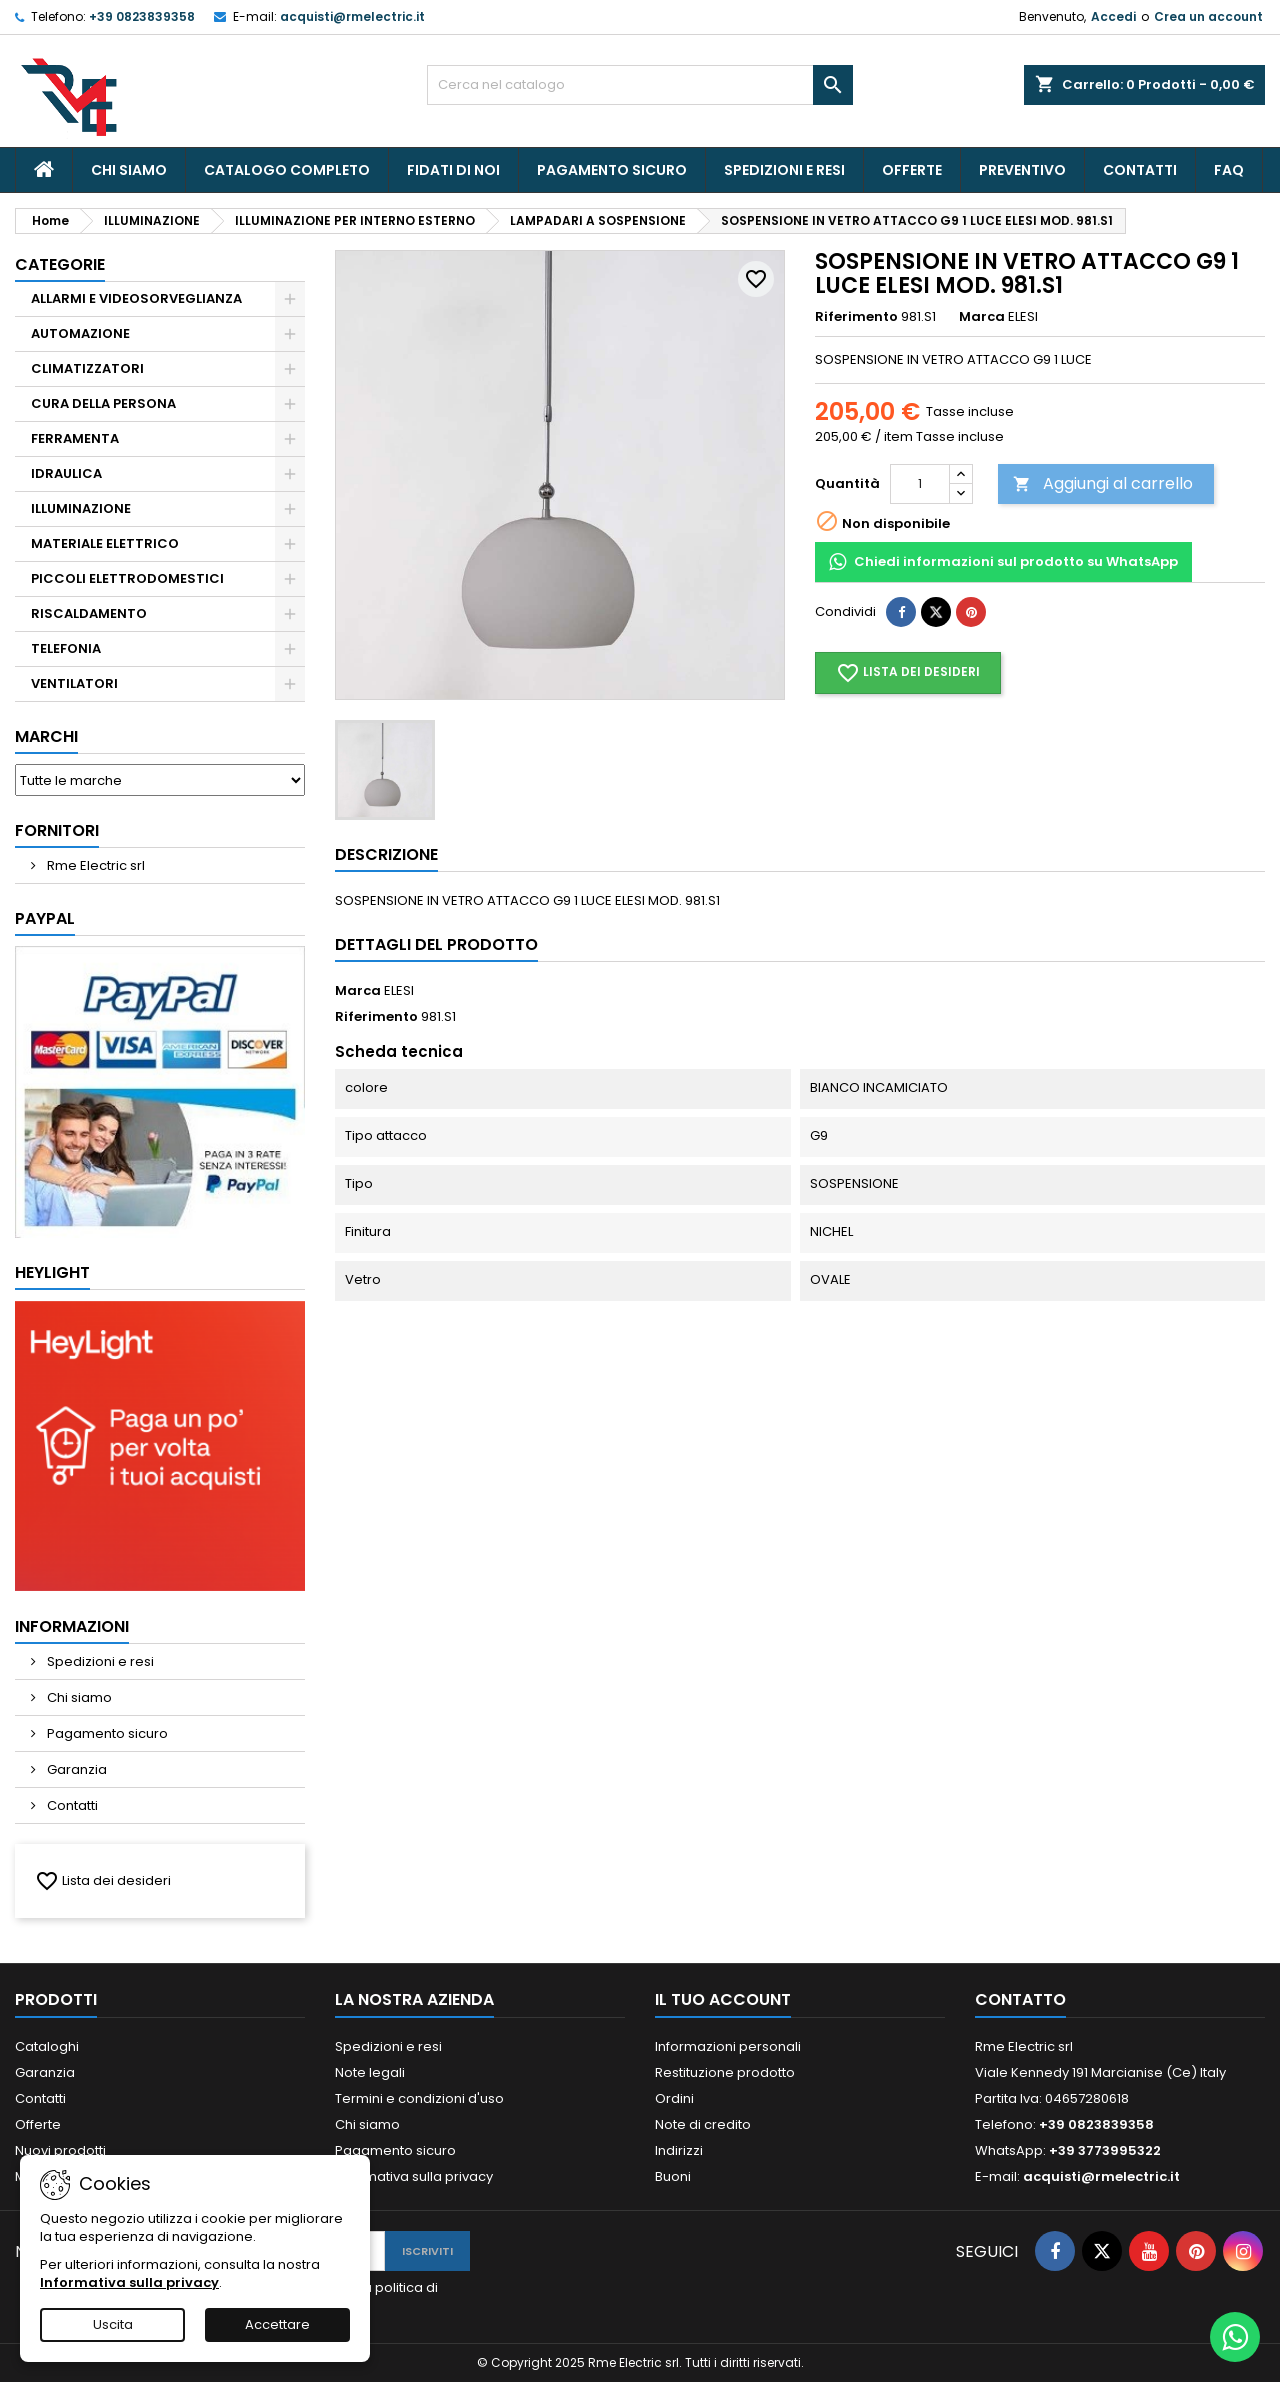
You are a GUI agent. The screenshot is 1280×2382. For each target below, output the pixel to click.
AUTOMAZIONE (80, 333)
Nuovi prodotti (60, 2150)
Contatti (1140, 170)
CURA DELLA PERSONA (103, 403)
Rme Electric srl (94, 865)
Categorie (60, 264)
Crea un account (1208, 16)
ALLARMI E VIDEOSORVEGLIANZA (136, 298)
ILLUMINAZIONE (81, 508)
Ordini (674, 2098)
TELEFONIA (66, 648)
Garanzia (75, 1769)
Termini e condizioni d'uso (419, 2098)
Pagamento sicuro (612, 170)
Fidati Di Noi (453, 170)
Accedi (1113, 16)
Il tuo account (723, 1999)
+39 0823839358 (142, 16)
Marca (982, 317)
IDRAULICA (66, 473)
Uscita (113, 2324)
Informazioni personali (728, 2046)
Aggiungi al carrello (1103, 483)
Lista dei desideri (103, 1880)
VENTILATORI (74, 683)
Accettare (277, 2324)
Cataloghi (47, 2046)
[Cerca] (640, 85)
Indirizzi (679, 2150)
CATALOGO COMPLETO (287, 170)
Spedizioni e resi (784, 170)
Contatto (1020, 1999)
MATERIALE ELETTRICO (105, 543)
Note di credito (703, 2124)
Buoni (673, 2176)
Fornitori (57, 830)
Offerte (912, 170)
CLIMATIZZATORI (87, 368)
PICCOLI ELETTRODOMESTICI (127, 578)
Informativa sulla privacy (414, 2176)
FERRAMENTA (75, 438)
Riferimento (856, 317)
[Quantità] (920, 484)
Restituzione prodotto (725, 2072)
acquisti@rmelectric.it (352, 16)
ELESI (399, 990)
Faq (1229, 170)
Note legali (370, 2072)
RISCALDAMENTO (89, 613)
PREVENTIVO (1022, 170)
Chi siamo (129, 170)
